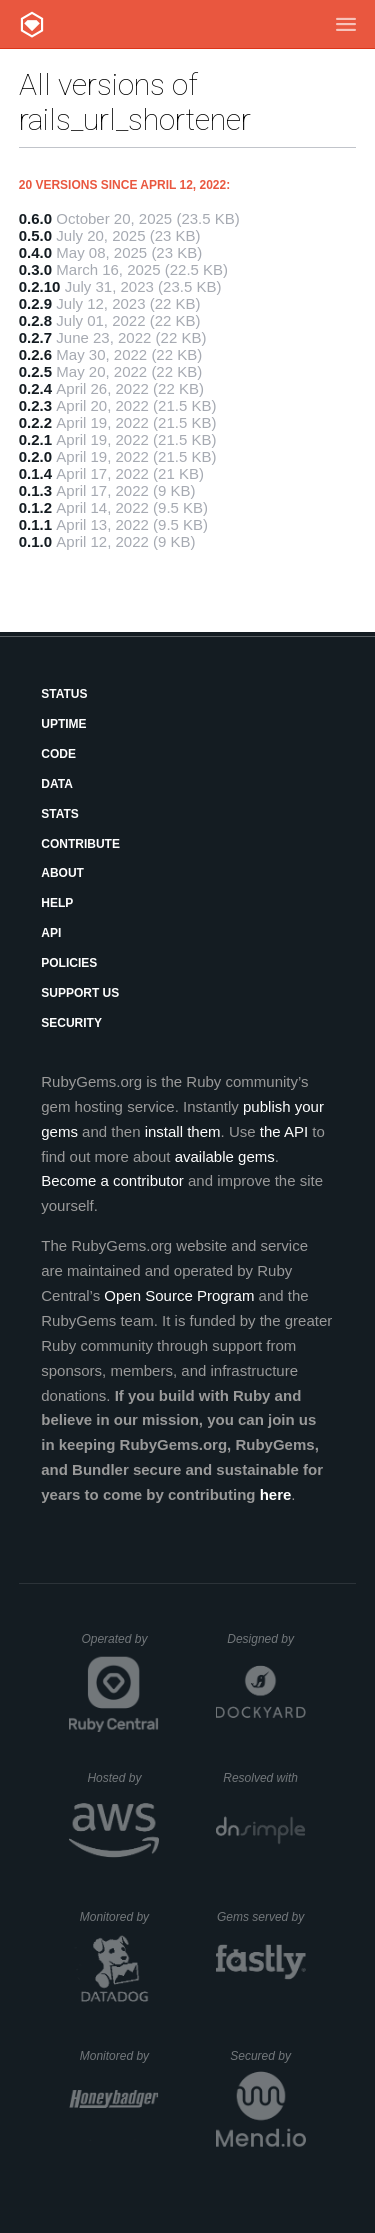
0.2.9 (35, 303)
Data (57, 784)
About (62, 873)
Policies (69, 963)
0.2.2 (35, 422)
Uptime (63, 724)
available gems (225, 1156)
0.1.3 (35, 490)
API (51, 933)
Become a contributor (112, 1180)
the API (284, 1131)
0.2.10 (40, 286)
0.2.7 (35, 337)
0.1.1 (35, 524)
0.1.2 (35, 507)
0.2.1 (35, 439)
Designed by (266, 1639)
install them (183, 1131)
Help (57, 903)
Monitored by (120, 1917)
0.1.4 (35, 473)
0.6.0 (35, 218)
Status (64, 694)
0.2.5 (35, 371)
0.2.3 (35, 405)
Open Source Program (179, 1295)
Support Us (80, 993)
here (276, 1494)
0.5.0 (35, 235)
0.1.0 (35, 541)
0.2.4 (35, 388)
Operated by (120, 1646)
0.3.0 (35, 269)
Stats (60, 814)
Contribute (80, 844)
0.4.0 (35, 252)
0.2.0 (35, 456)
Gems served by (261, 1917)
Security (71, 1023)
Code (58, 754)
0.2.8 (35, 320)
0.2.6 (35, 354)
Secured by (267, 2056)
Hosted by (123, 1778)
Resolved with (264, 1778)
